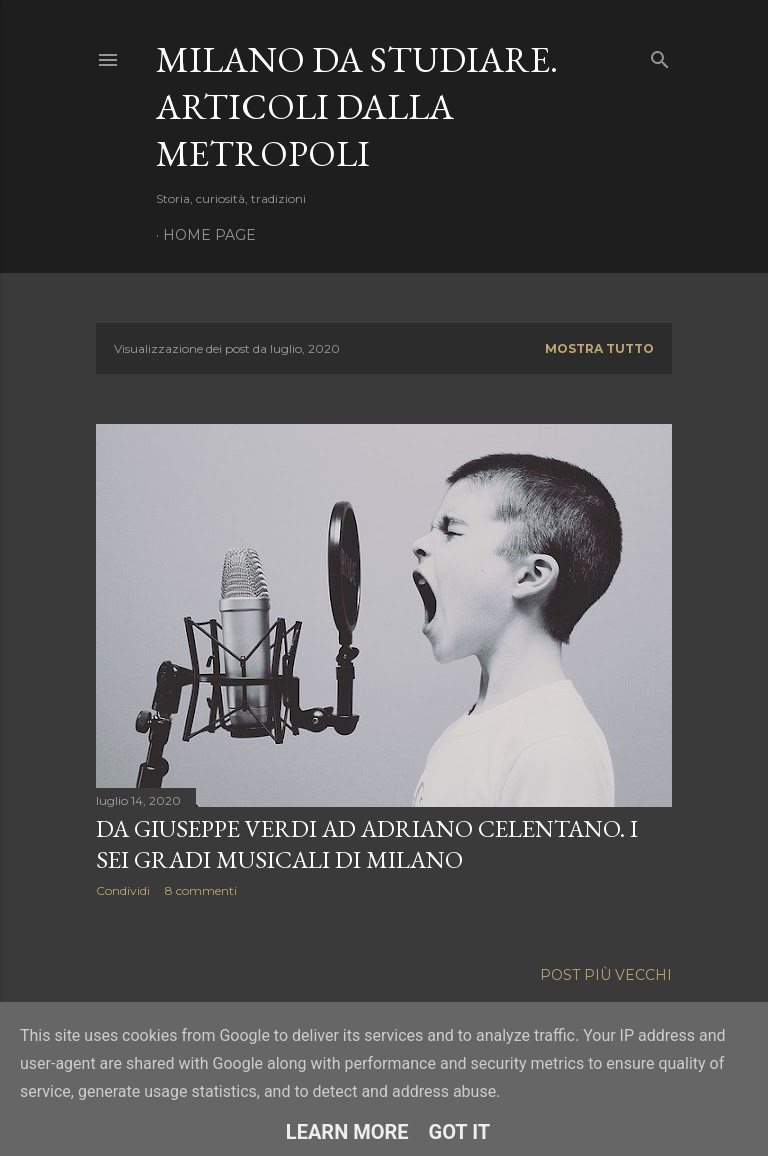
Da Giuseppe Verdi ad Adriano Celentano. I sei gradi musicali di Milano (367, 844)
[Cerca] (660, 55)
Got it (460, 1132)
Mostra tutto (599, 348)
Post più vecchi (606, 971)
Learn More (347, 1132)
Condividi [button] (123, 890)
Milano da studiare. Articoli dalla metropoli (357, 106)
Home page (209, 235)
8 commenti (201, 890)
